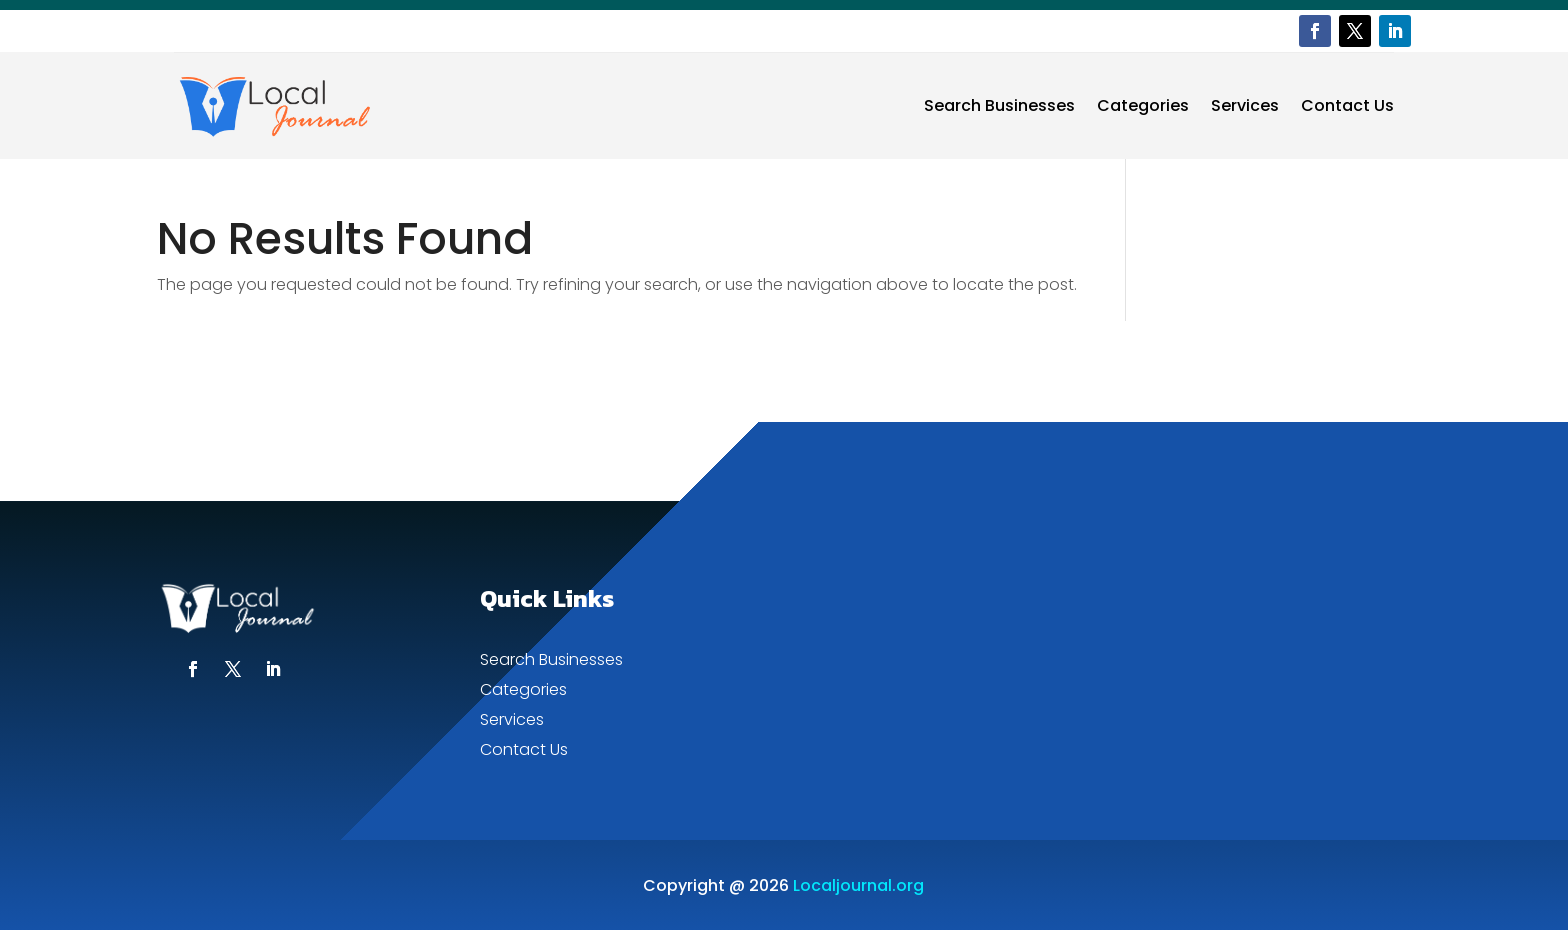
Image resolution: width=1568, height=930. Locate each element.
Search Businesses (999, 105)
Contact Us (1347, 105)
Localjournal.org (858, 885)
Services (1245, 105)
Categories (1143, 105)
